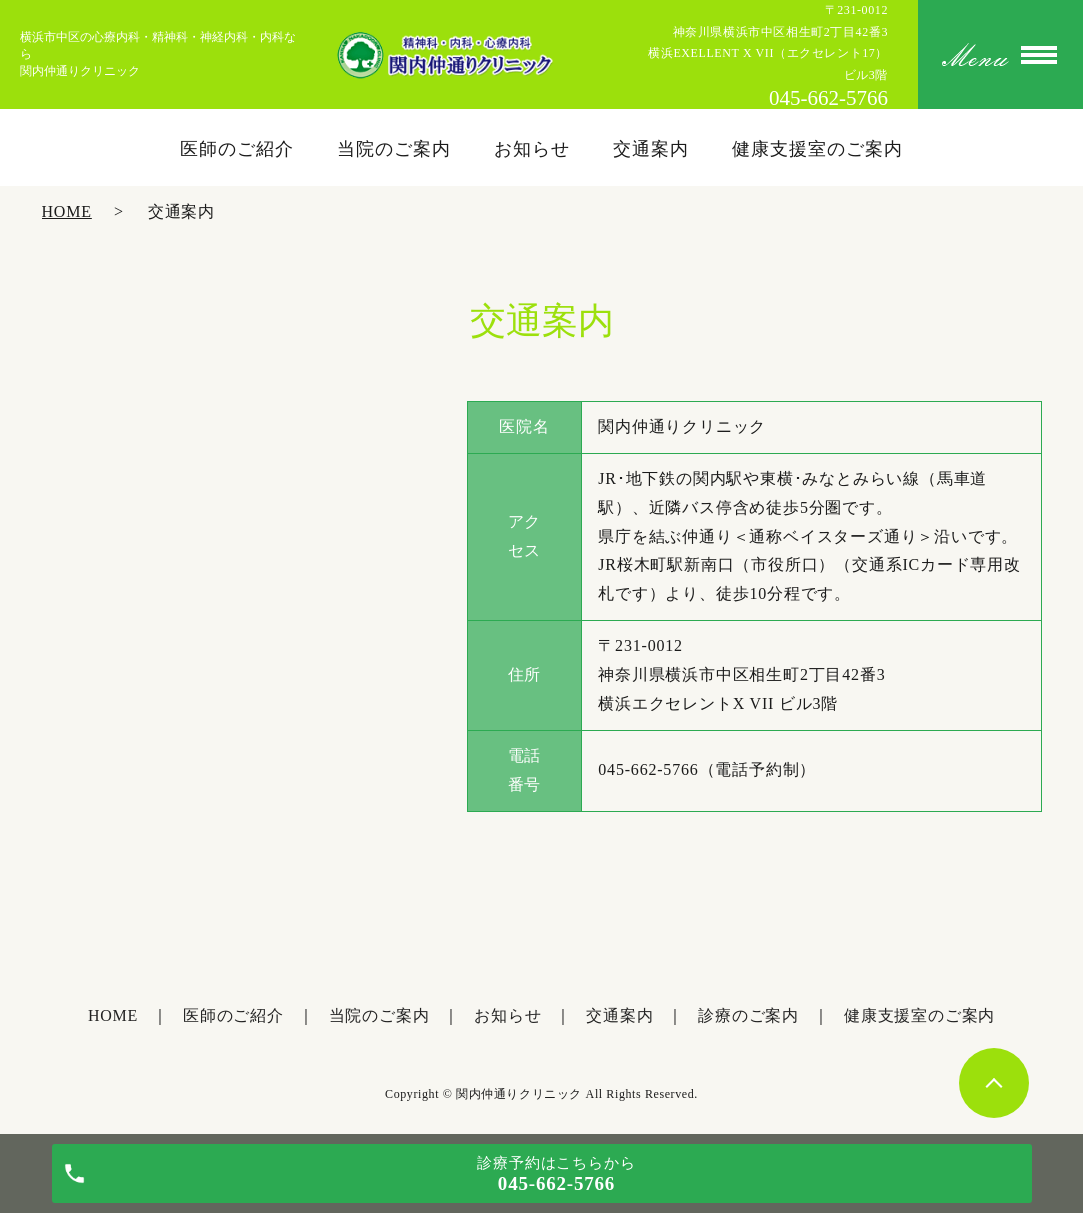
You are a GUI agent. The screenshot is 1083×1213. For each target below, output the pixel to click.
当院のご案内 (393, 149)
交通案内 (651, 149)
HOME (67, 211)
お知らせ (532, 149)
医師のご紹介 (236, 149)
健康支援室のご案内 (817, 149)
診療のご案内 (748, 1015)
